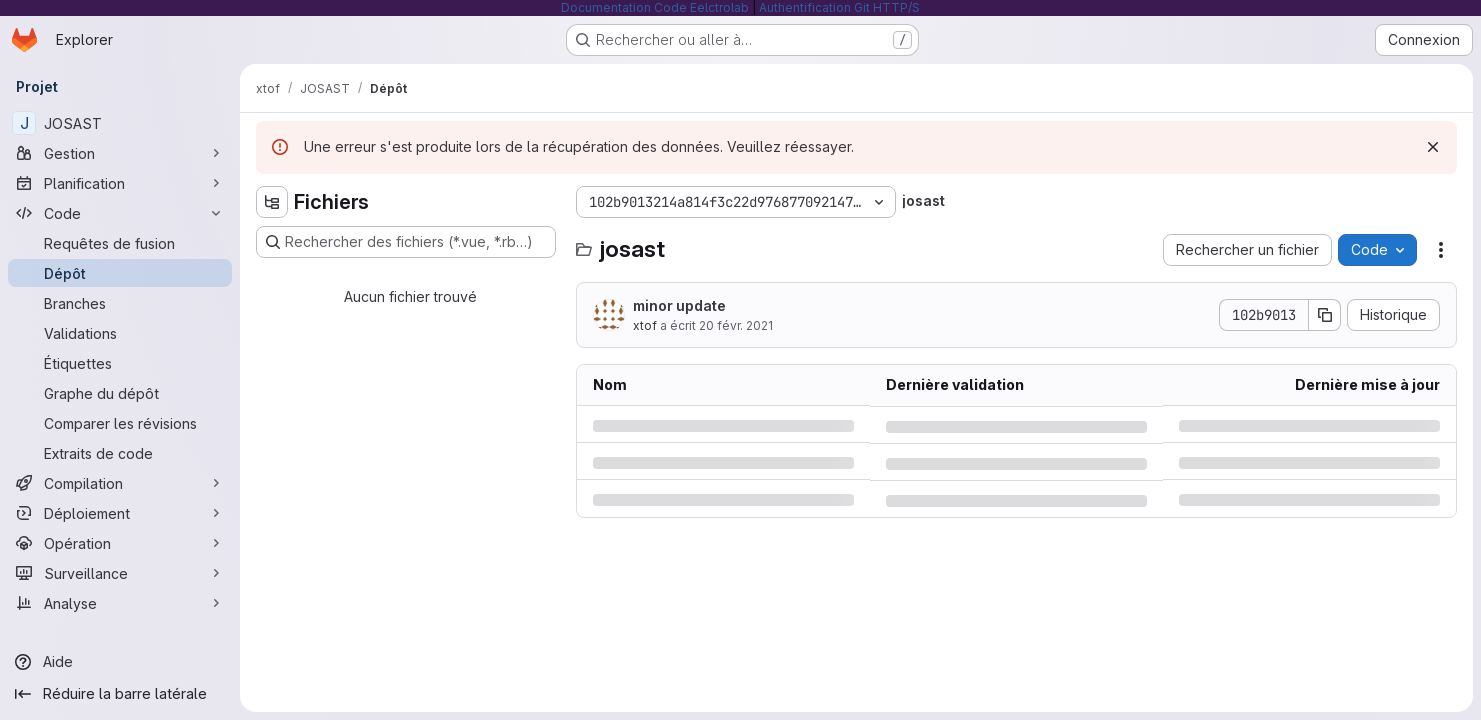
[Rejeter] (1433, 147)
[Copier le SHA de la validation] (1325, 315)
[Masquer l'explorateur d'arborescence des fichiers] (272, 202)
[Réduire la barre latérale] (120, 694)
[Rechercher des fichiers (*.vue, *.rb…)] (406, 242)
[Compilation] (120, 483)
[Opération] (120, 543)
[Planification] (120, 183)
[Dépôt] (120, 273)
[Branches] (120, 303)
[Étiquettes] (120, 363)
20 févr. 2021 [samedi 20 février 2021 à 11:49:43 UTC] (736, 325)
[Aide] (120, 662)
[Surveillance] (120, 573)
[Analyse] (120, 603)
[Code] (120, 213)
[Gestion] (120, 153)
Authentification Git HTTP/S (839, 7)
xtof (645, 325)
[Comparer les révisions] (120, 423)
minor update (679, 305)
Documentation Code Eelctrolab (655, 7)
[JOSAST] (120, 123)
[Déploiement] (120, 513)
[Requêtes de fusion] (120, 243)
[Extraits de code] (120, 453)
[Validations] (120, 333)
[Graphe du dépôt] (120, 393)
